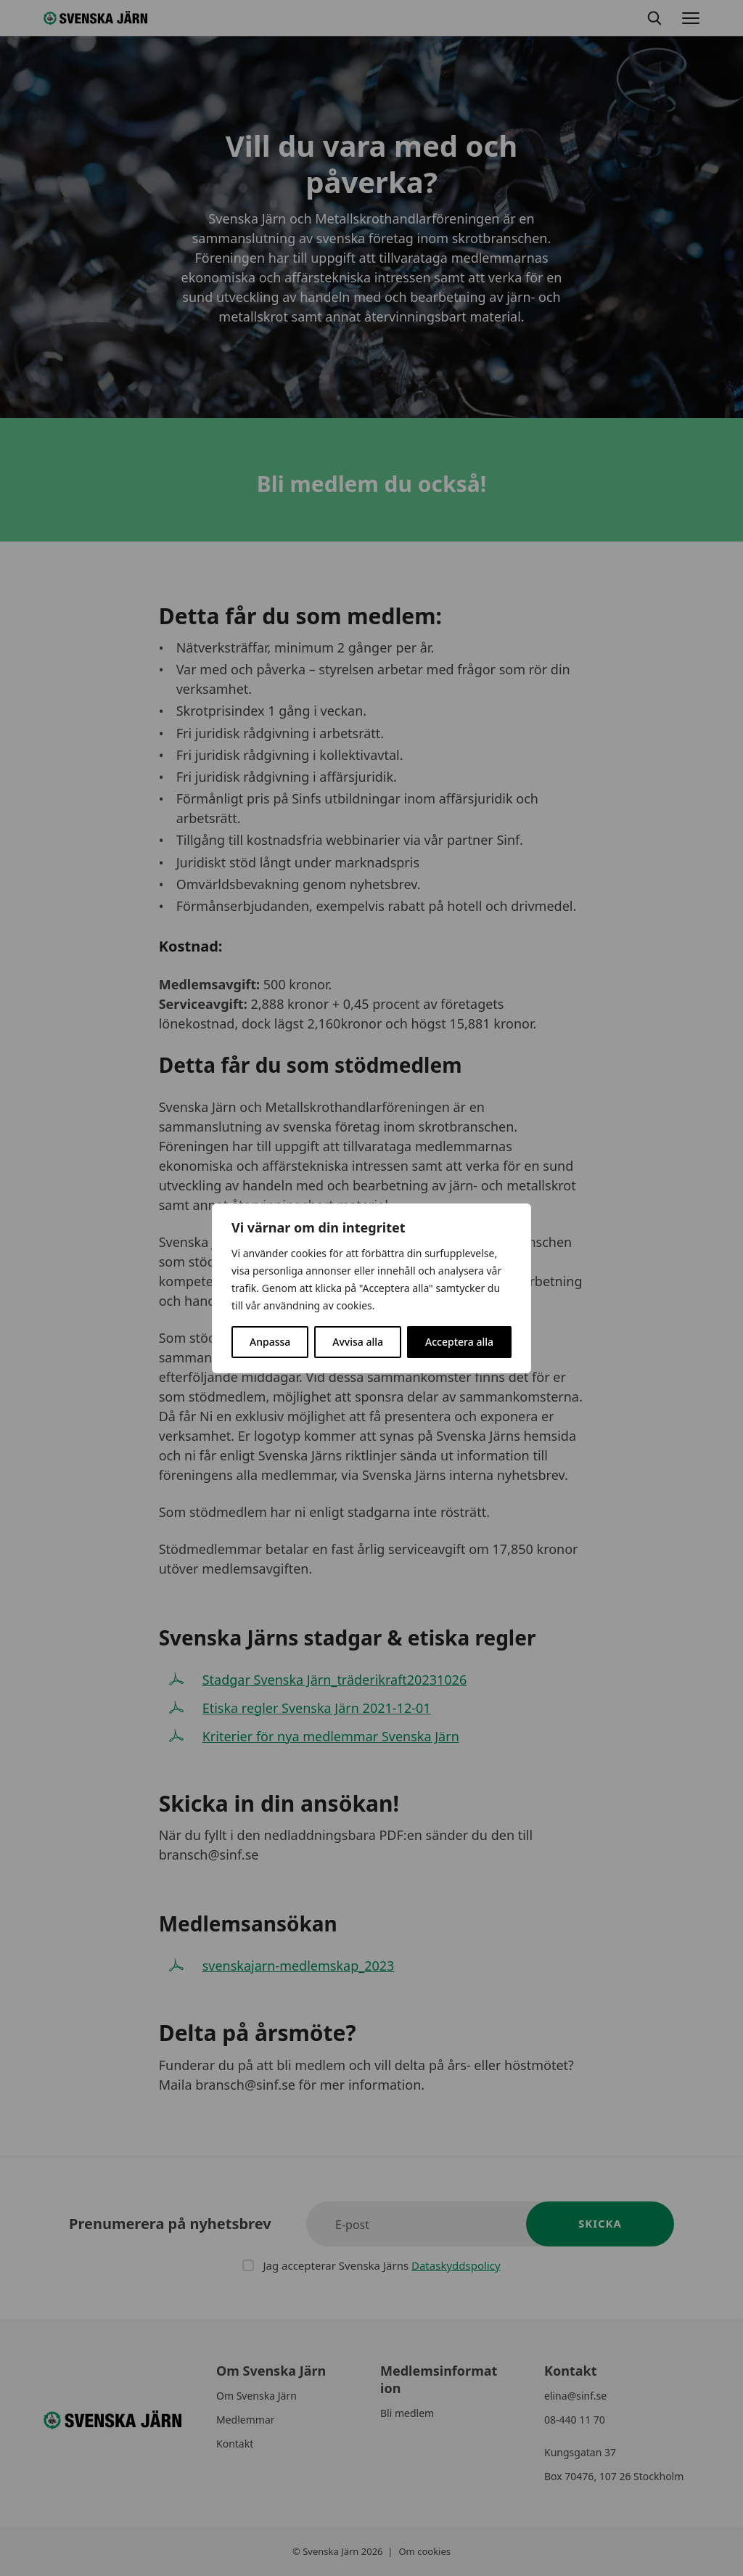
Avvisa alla (357, 1342)
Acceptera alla (459, 1342)
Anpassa (270, 1342)
